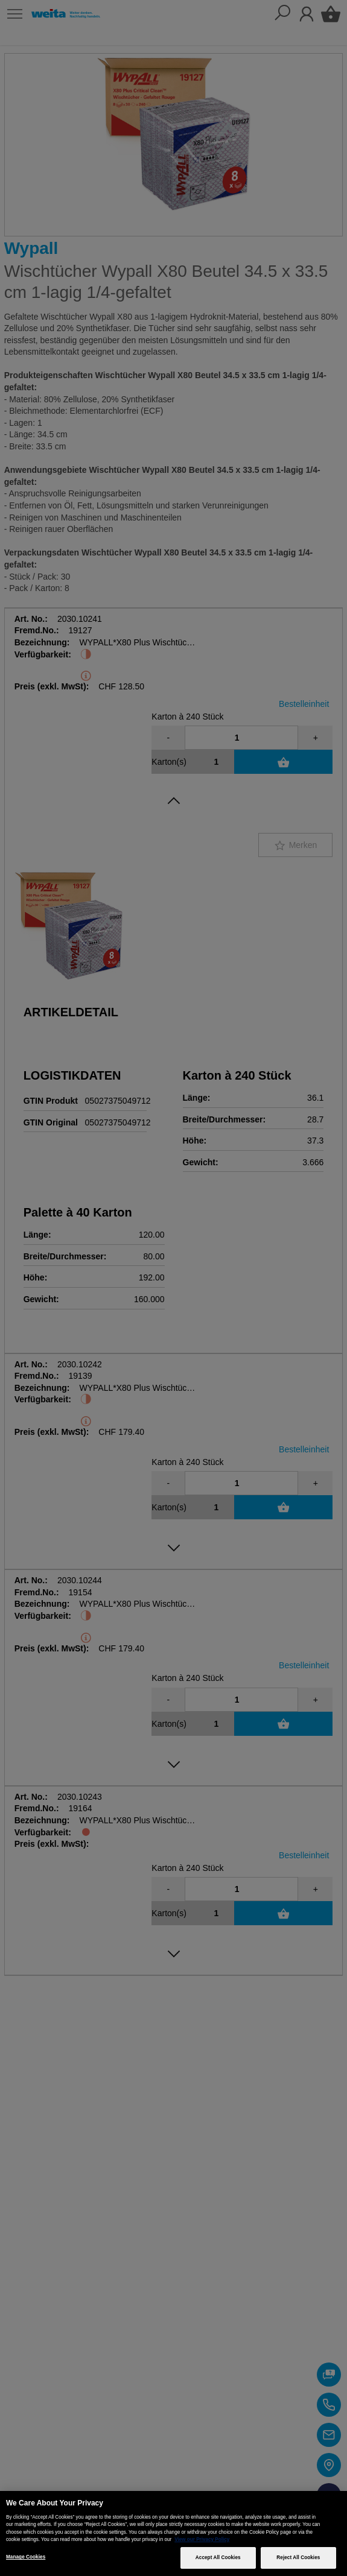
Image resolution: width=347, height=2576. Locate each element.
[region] (173, 2533)
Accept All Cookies (218, 2557)
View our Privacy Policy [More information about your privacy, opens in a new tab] (201, 2539)
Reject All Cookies (298, 2557)
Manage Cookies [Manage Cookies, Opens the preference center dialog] (25, 2557)
